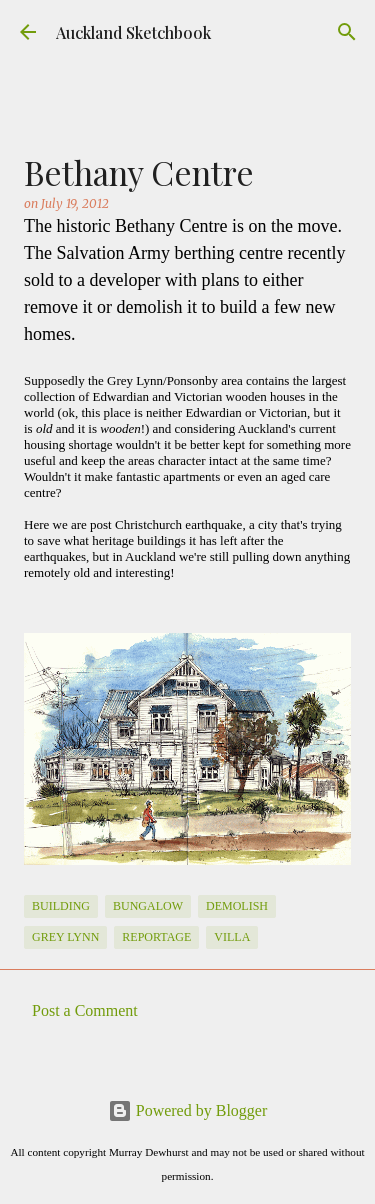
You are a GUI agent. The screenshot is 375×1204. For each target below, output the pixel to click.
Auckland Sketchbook (133, 32)
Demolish (237, 906)
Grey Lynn (65, 937)
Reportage (156, 937)
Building (61, 906)
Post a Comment (85, 1010)
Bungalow (148, 906)
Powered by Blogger (188, 1110)
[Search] (347, 32)
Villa (232, 937)
